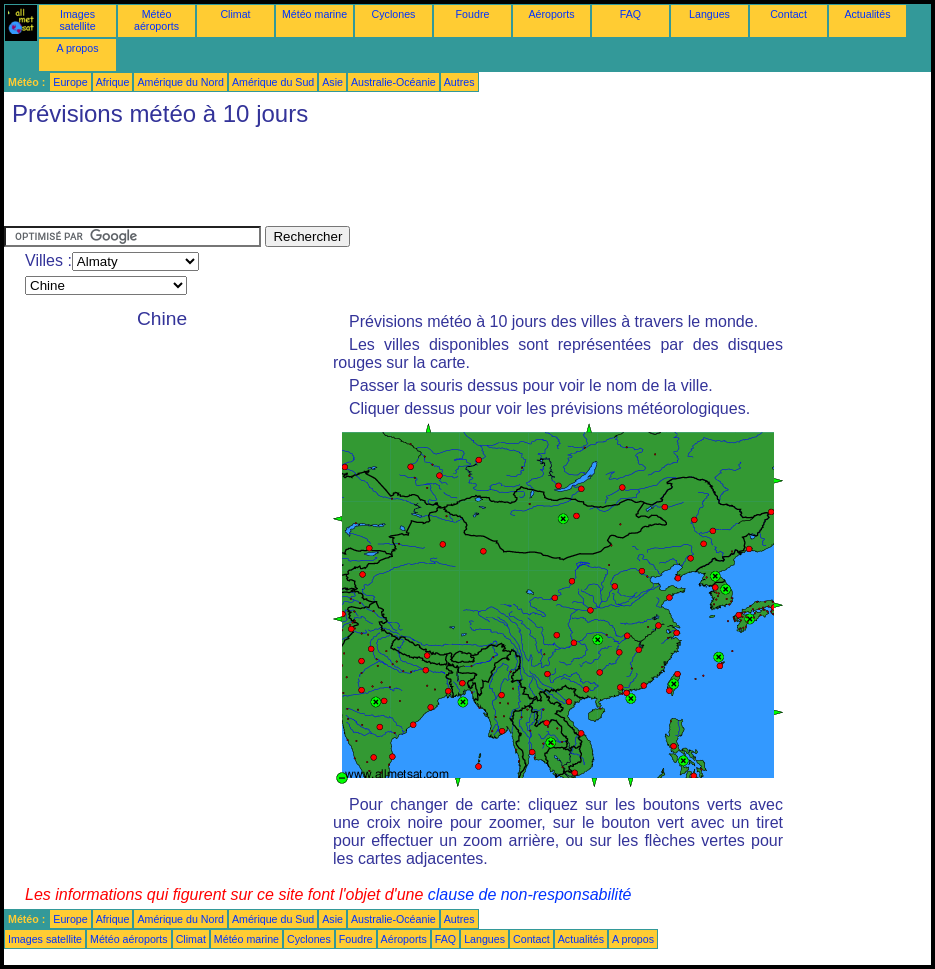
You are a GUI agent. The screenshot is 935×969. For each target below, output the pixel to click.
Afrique (113, 82)
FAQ (630, 14)
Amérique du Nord (180, 82)
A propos (77, 48)
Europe (70, 82)
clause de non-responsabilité (530, 894)
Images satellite (77, 20)
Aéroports (551, 14)
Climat (235, 14)
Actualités (867, 14)
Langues (709, 14)
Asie (332, 82)
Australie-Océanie (393, 82)
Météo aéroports (156, 20)
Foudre (473, 14)
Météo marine (314, 14)
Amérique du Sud (273, 82)
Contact (788, 14)
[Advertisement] (368, 181)
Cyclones (394, 14)
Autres (459, 82)
